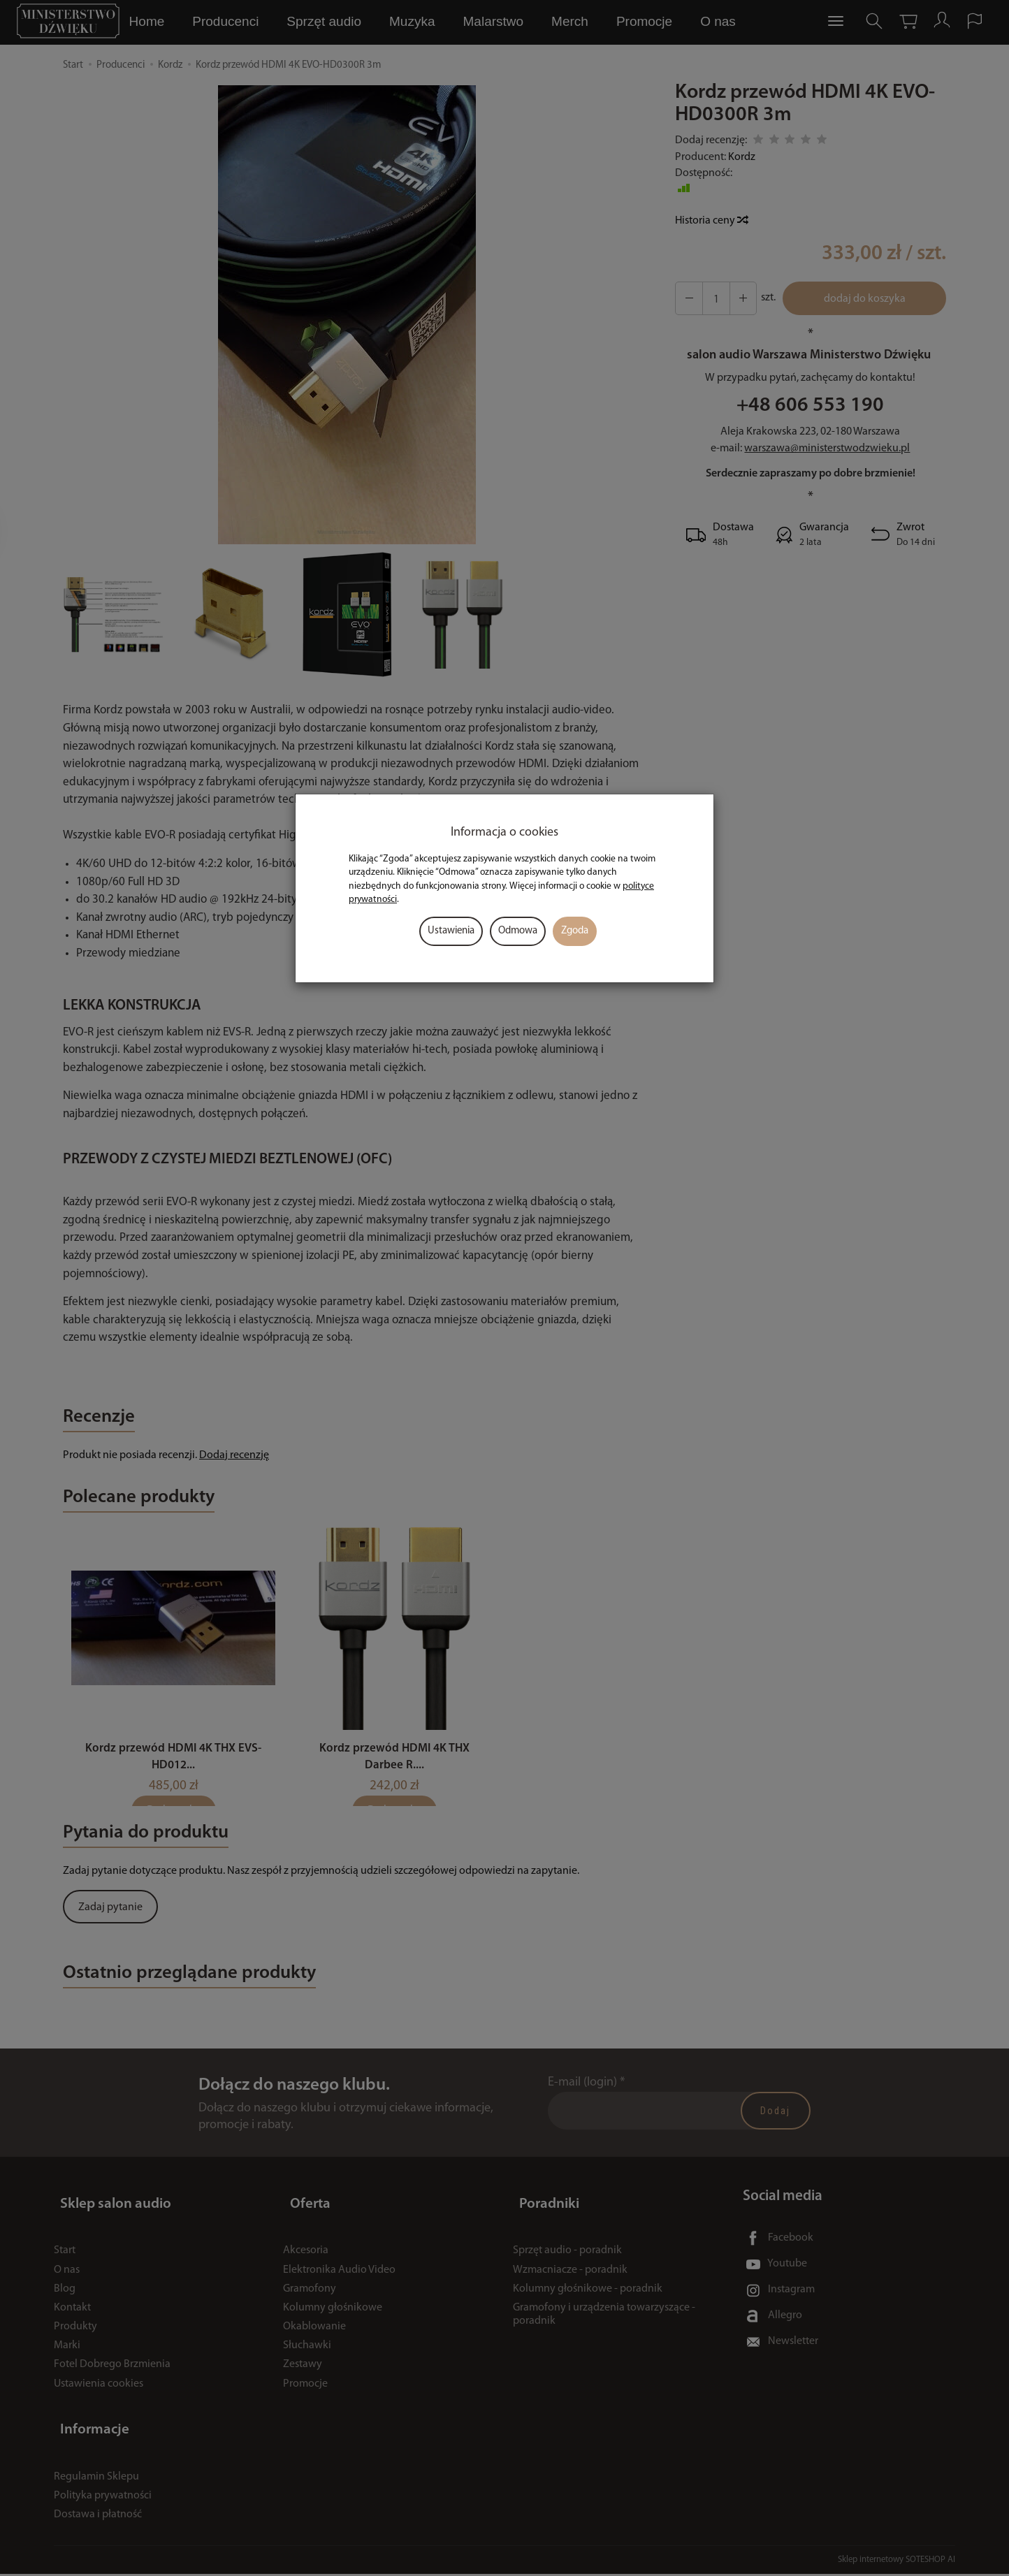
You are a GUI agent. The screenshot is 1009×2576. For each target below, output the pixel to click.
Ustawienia (451, 931)
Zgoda (574, 931)
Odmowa (517, 931)
